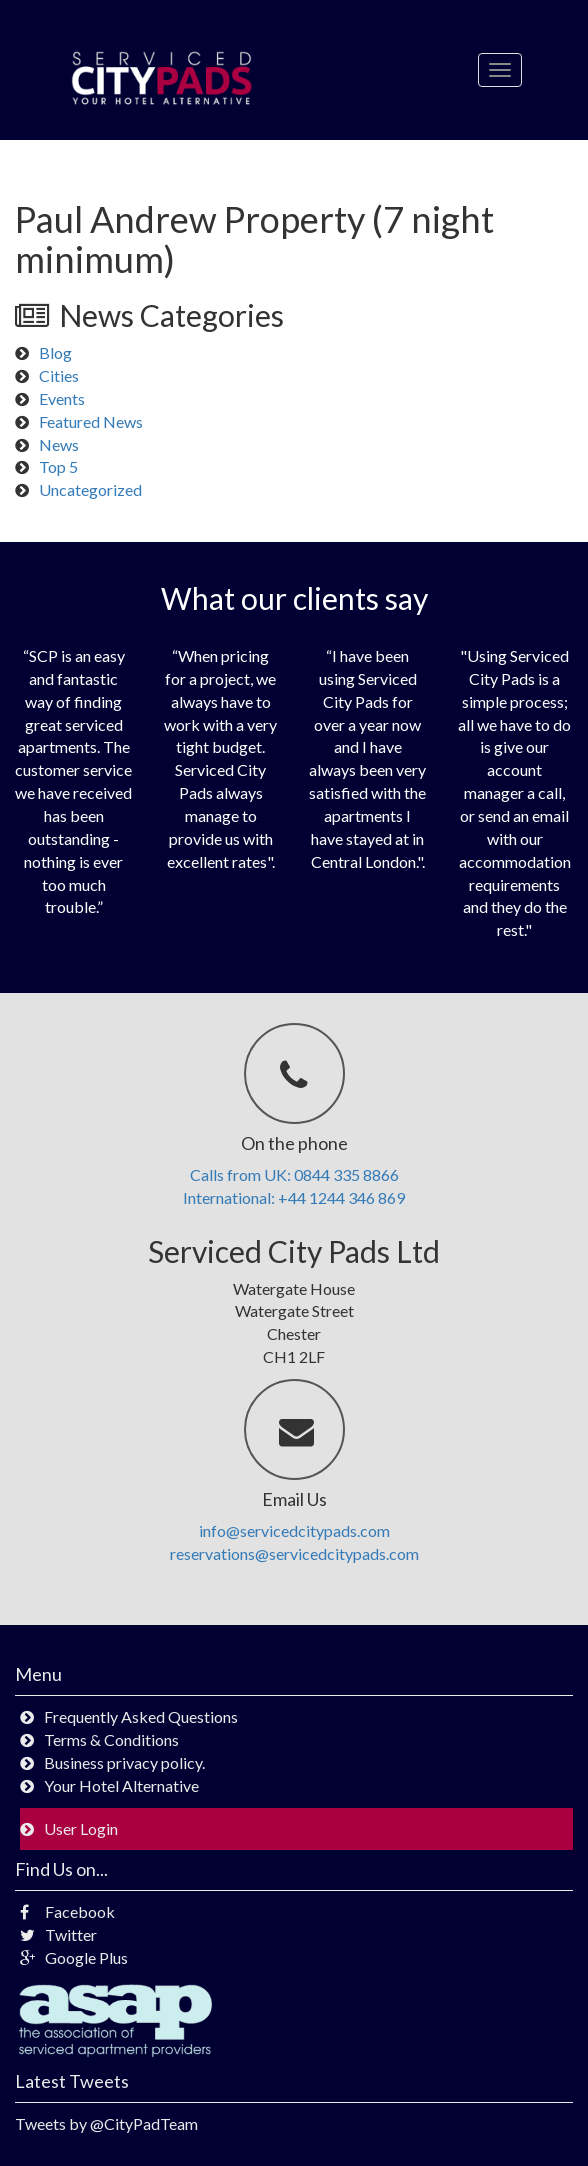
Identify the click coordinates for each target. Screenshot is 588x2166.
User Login (81, 1828)
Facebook (67, 1911)
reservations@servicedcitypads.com (294, 1553)
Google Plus (74, 1957)
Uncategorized (90, 489)
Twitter (58, 1934)
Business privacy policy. (124, 1762)
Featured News (91, 421)
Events (62, 398)
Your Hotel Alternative (121, 1785)
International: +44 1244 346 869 (294, 1197)
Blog (55, 352)
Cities (59, 375)
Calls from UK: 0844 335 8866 (294, 1174)
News (59, 444)
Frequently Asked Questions (141, 1716)
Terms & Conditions (111, 1739)
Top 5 (58, 466)
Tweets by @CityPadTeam (106, 2123)
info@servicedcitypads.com (294, 1530)
